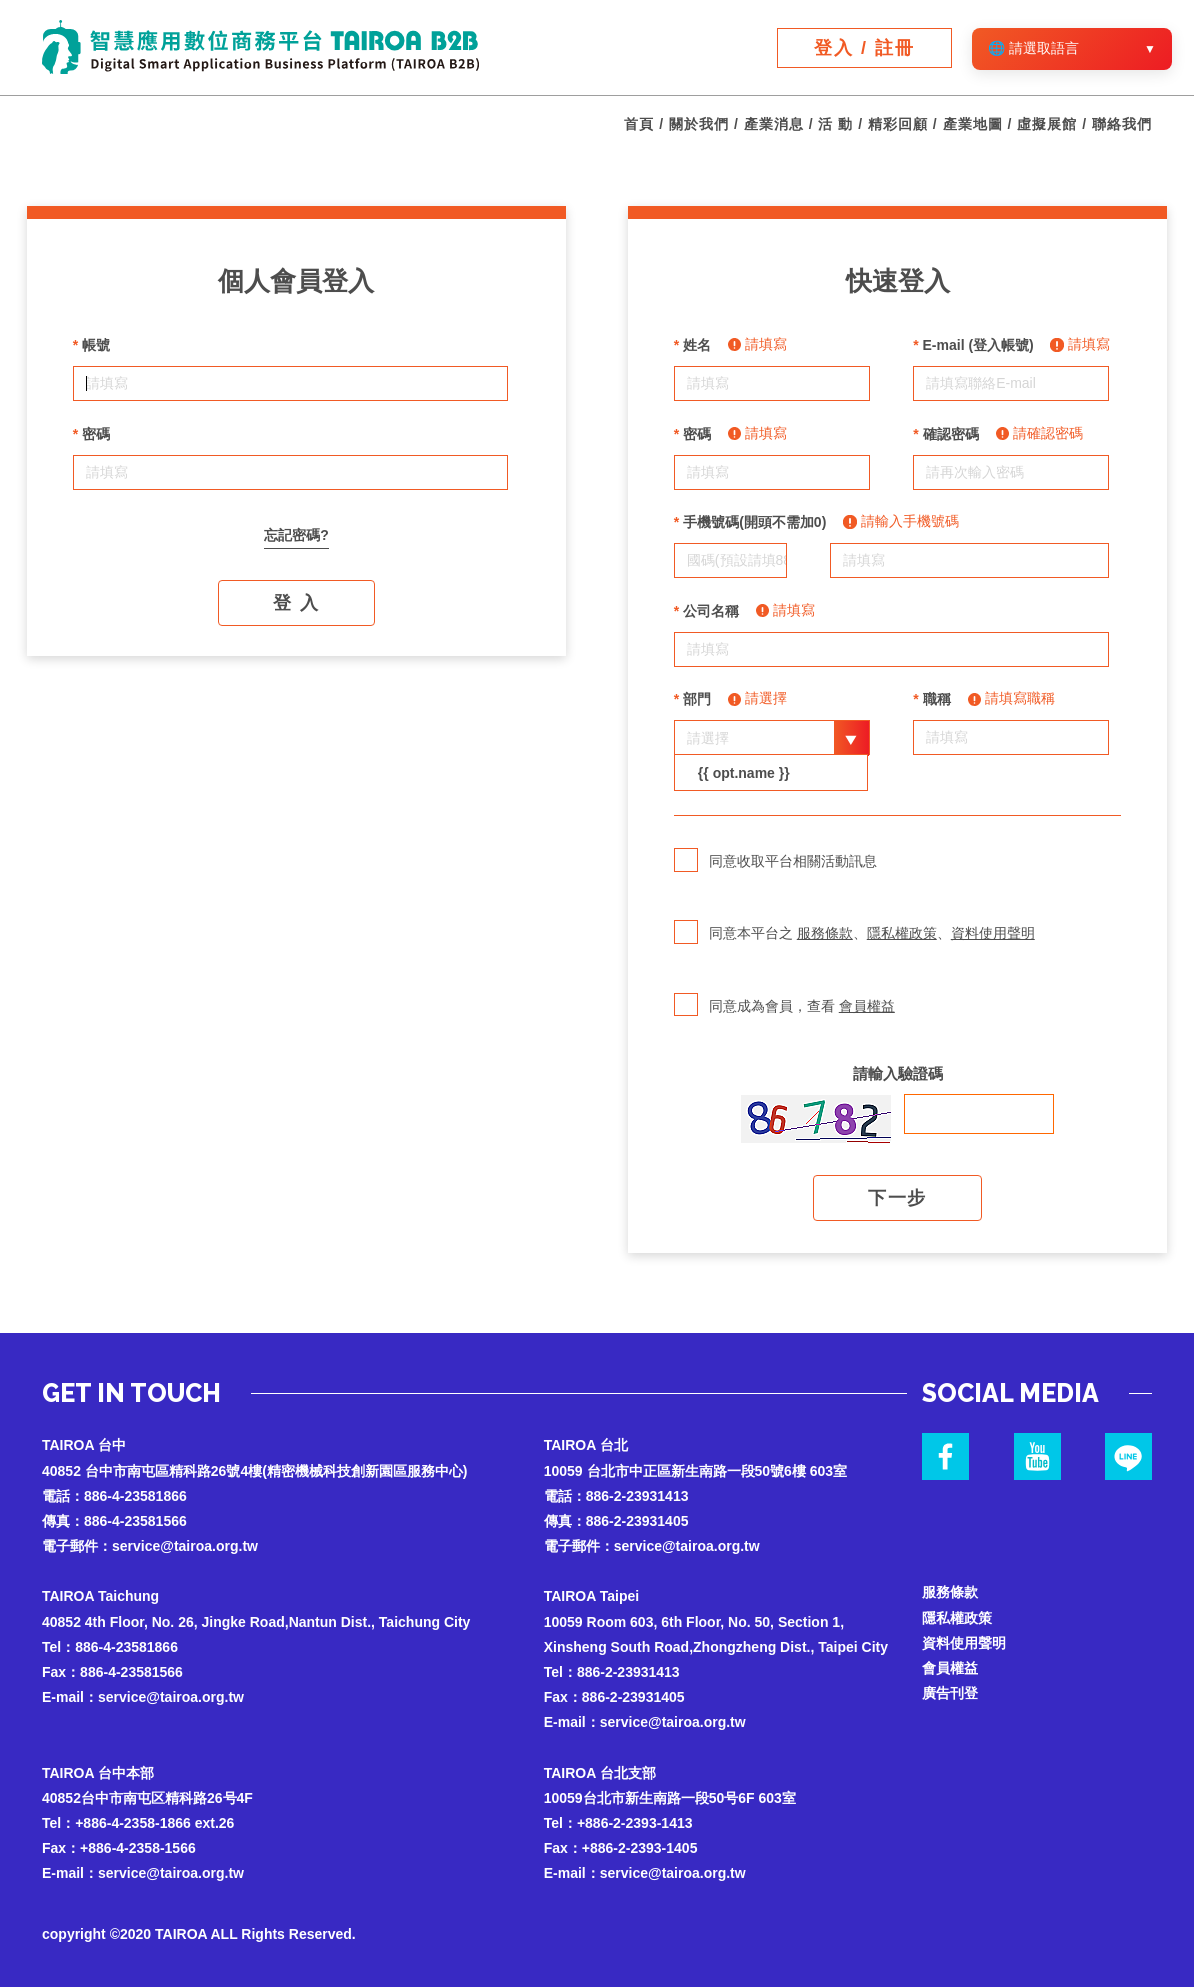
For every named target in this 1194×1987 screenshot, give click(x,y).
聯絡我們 (1122, 124)
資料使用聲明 (993, 933)
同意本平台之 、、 (854, 946)
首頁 (639, 124)
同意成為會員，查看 (784, 1019)
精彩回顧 (898, 124)
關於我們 (699, 124)
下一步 (897, 1198)
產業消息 (774, 124)
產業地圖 (973, 124)
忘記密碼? (296, 535)
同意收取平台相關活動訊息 (775, 874)
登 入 (296, 603)
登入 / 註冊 (864, 48)
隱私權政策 (902, 933)
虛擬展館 (1047, 124)
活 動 (835, 124)
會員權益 (867, 1006)
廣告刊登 (950, 1693)
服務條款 (825, 933)
